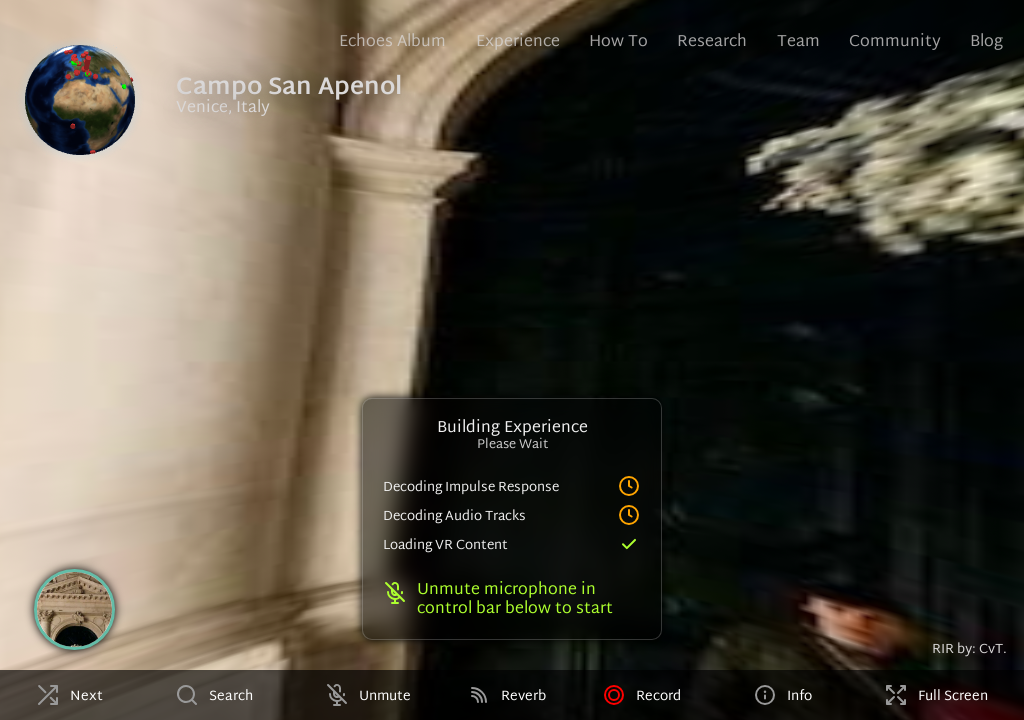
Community (895, 42)
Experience (518, 42)
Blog (986, 42)
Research (712, 42)
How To (618, 42)
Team (798, 42)
